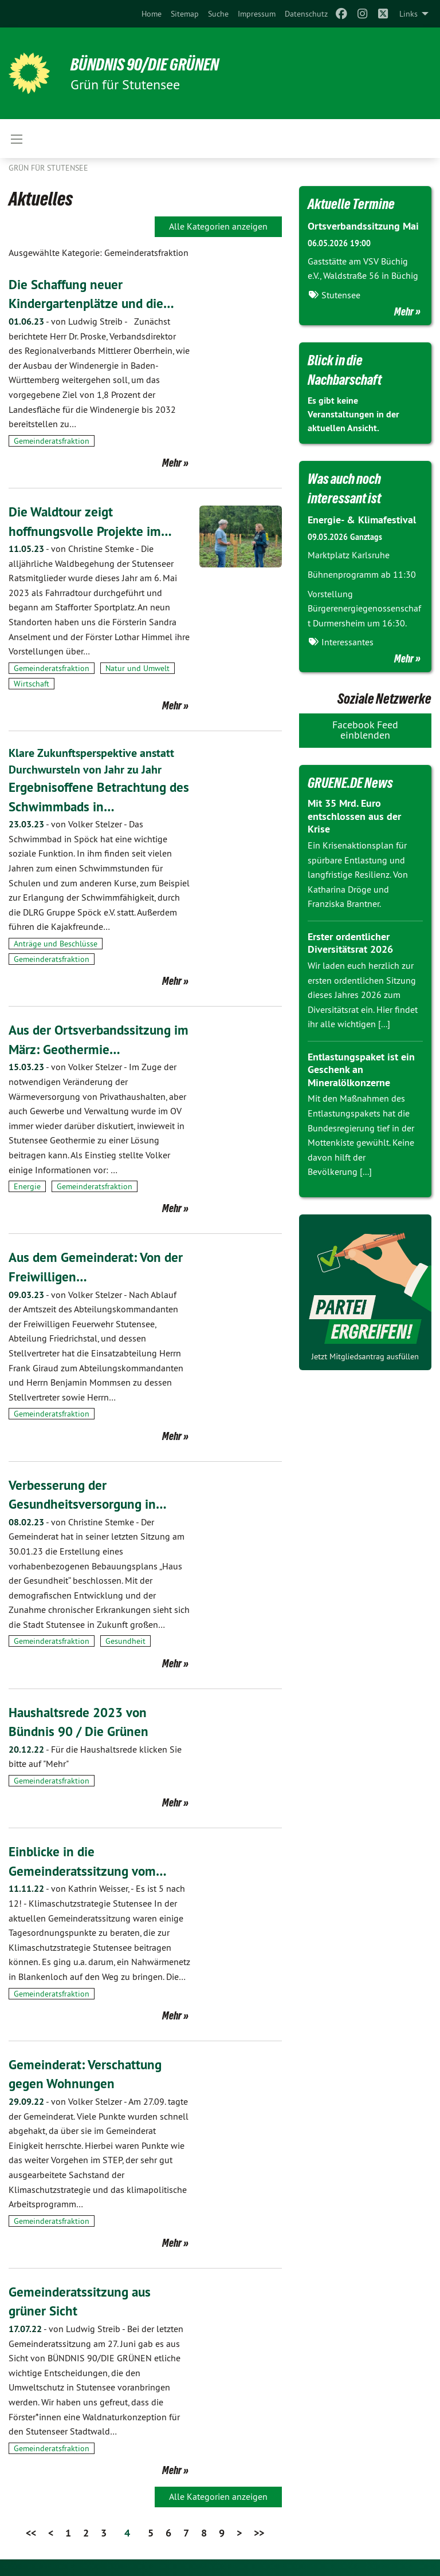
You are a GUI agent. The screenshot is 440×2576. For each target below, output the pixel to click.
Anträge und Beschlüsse (55, 943)
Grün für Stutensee (48, 168)
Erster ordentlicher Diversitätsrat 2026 (350, 942)
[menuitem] (152, 13)
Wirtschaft (31, 683)
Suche (218, 14)
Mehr (172, 462)
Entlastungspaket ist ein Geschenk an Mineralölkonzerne (361, 1069)
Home (152, 14)
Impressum (257, 14)
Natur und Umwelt (137, 668)
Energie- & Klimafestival (362, 519)
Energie (27, 1186)
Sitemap (185, 14)
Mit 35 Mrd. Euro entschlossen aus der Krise (354, 815)
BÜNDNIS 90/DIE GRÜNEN (150, 64)
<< (31, 2532)
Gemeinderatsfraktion (51, 441)
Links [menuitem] (408, 14)
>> (259, 2532)
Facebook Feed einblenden (365, 728)
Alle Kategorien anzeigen (218, 226)
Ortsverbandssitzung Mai (363, 225)
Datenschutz (306, 14)
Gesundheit (125, 1641)
